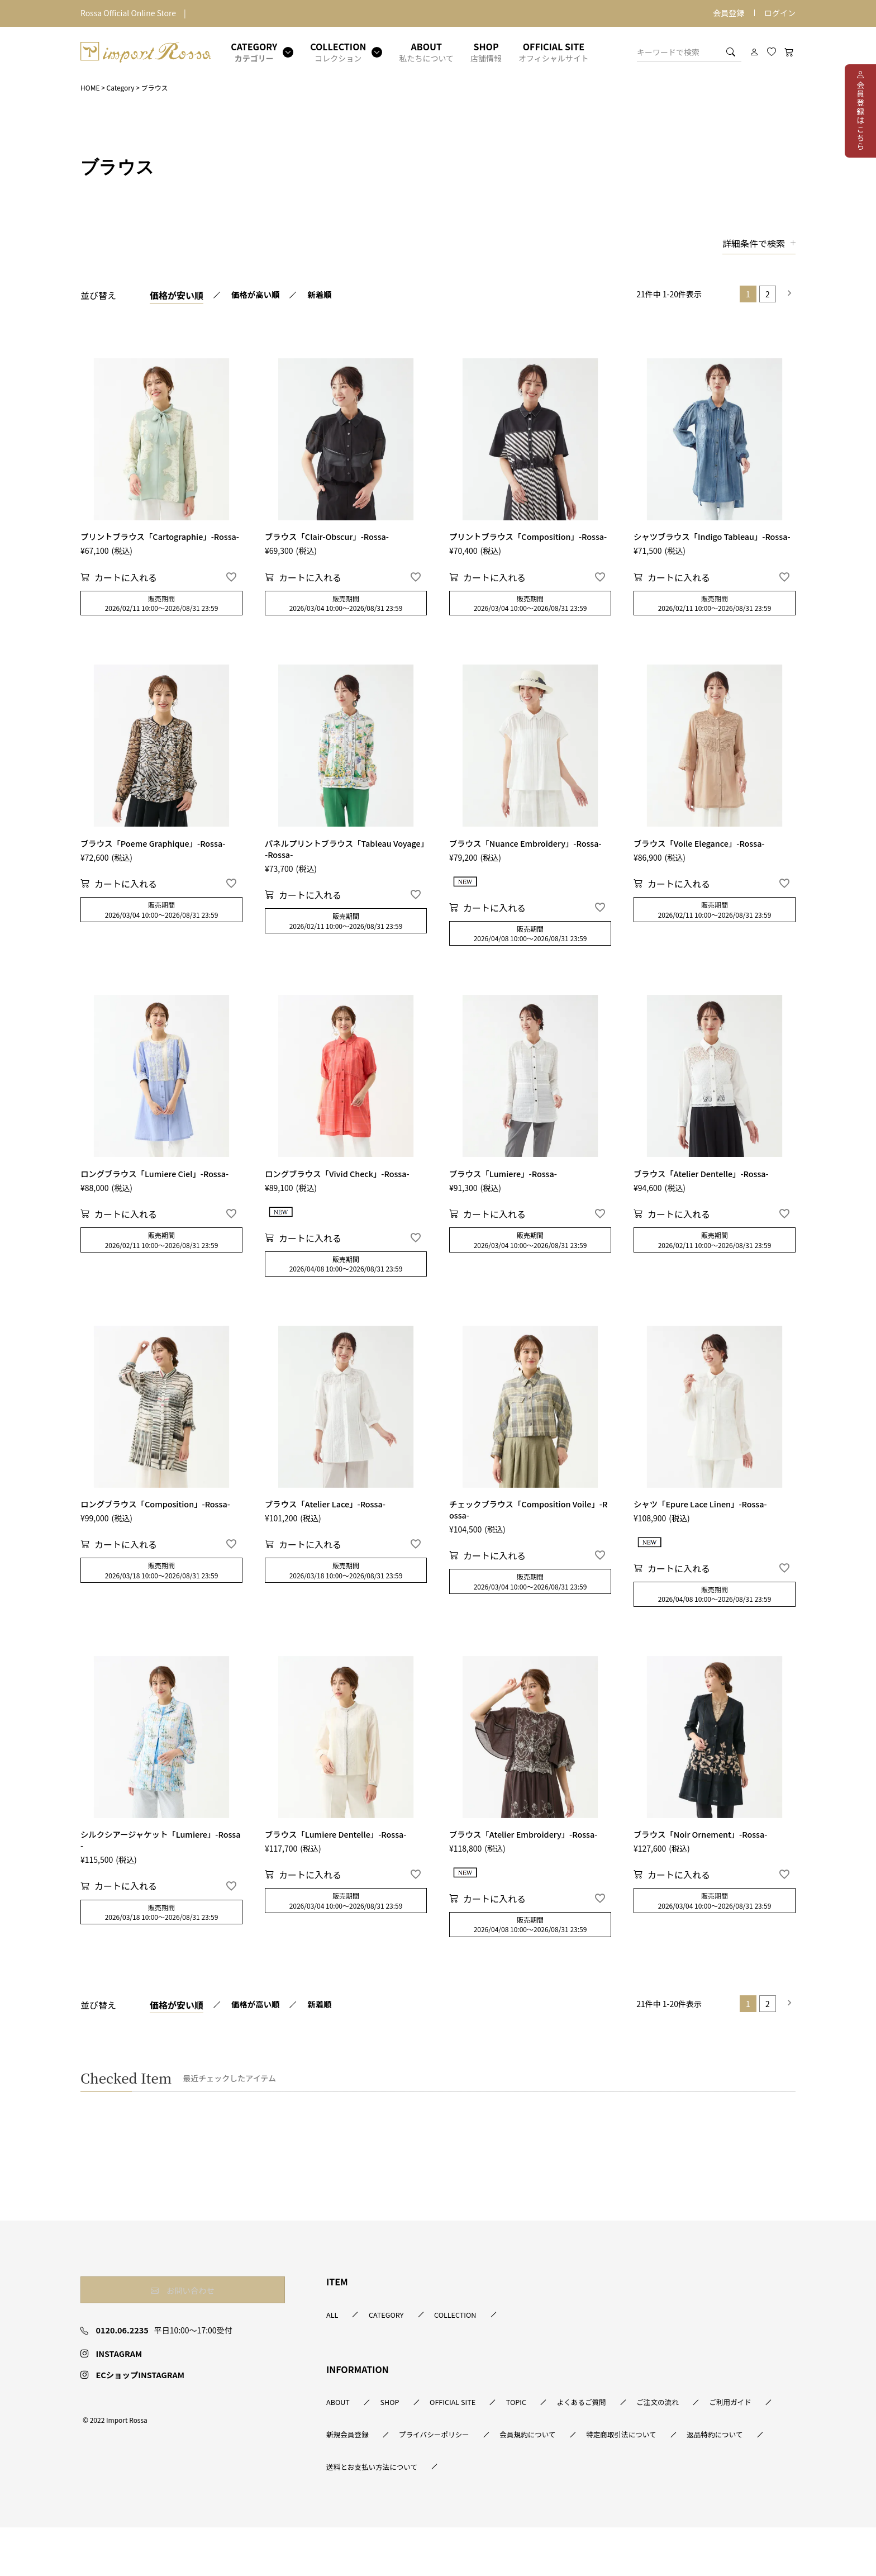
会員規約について (652, 2480)
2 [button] (767, 294)
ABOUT (339, 2447)
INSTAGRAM (114, 2410)
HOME (89, 87)
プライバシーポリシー (541, 2480)
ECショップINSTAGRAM (138, 2431)
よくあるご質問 (638, 2447)
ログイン (780, 12)
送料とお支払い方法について (599, 2514)
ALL (333, 2359)
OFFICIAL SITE (480, 2447)
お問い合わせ (144, 2334)
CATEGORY (400, 2359)
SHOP (404, 2447)
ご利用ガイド (349, 2480)
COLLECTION (483, 2359)
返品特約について (476, 2514)
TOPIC (559, 2447)
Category (121, 87)
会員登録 (728, 12)
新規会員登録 (438, 2480)
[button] (787, 294)
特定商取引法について (365, 2514)
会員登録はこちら (860, 116)
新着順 (326, 295)
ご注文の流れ (730, 2447)
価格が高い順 (258, 295)
